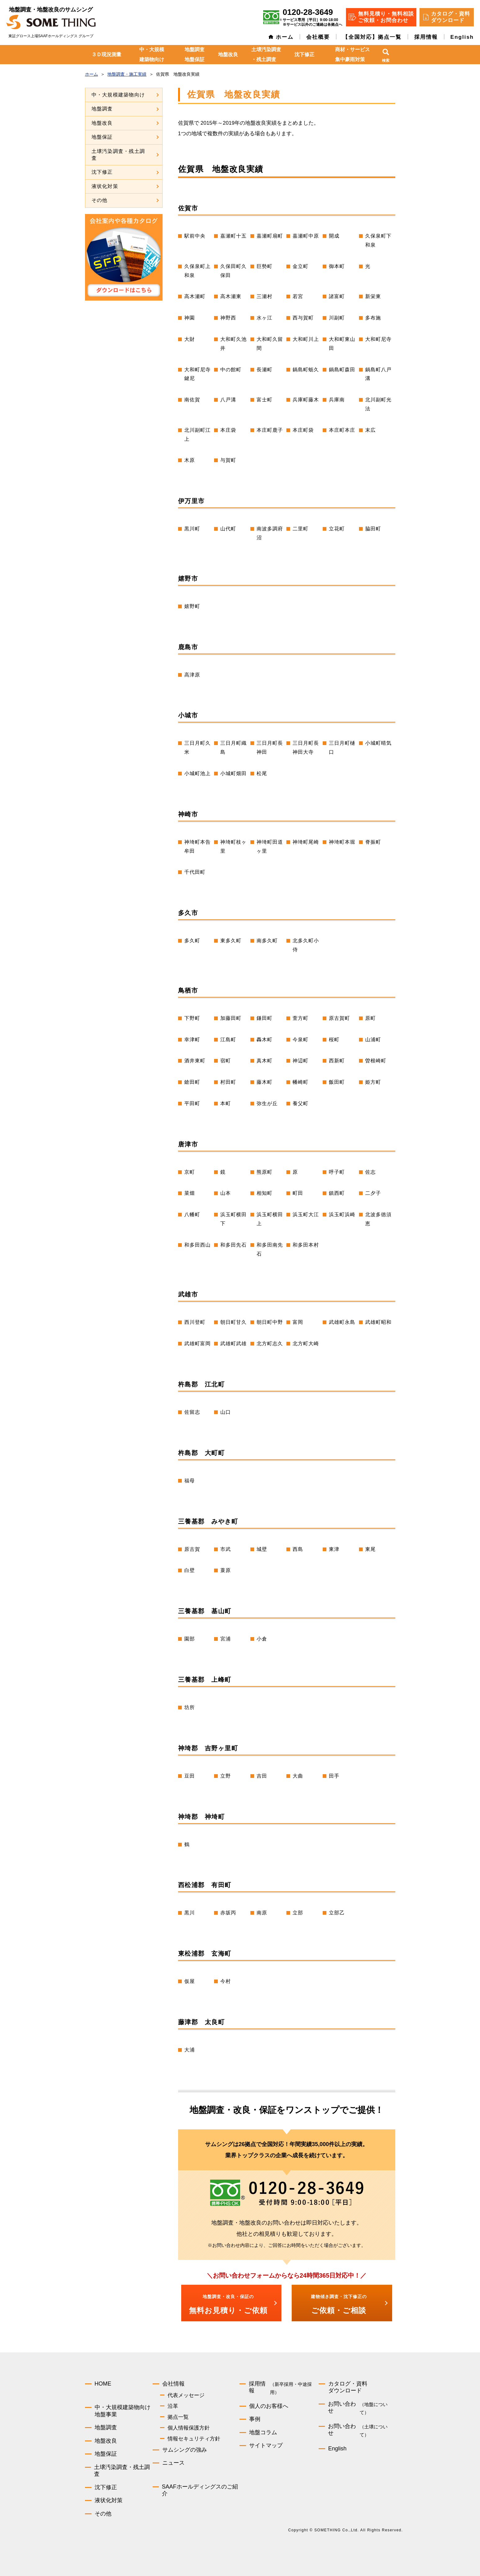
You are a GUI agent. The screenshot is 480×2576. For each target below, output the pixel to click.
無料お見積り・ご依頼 (228, 2304)
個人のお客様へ (268, 2406)
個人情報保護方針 (189, 2428)
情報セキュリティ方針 (194, 2439)
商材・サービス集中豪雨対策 (352, 54)
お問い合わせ (361, 2408)
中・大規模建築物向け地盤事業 (122, 2411)
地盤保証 (102, 137)
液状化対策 (105, 186)
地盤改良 (228, 54)
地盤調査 (102, 108)
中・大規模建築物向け (151, 54)
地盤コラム (263, 2432)
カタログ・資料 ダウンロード (450, 17)
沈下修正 (304, 54)
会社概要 (318, 37)
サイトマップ (266, 2445)
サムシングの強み (184, 2450)
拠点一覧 (178, 2417)
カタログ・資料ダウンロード (347, 2387)
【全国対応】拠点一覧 (372, 37)
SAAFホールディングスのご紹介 (200, 2490)
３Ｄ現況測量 (106, 54)
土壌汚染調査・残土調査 (266, 54)
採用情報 (426, 37)
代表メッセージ (186, 2395)
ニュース (173, 2463)
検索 (385, 60)
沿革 (173, 2406)
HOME (103, 2384)
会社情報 (173, 2384)
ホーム (285, 37)
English (462, 37)
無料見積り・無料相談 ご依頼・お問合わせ (386, 17)
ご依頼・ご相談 (339, 2304)
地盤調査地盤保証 (194, 54)
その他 (100, 200)
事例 (254, 2419)
